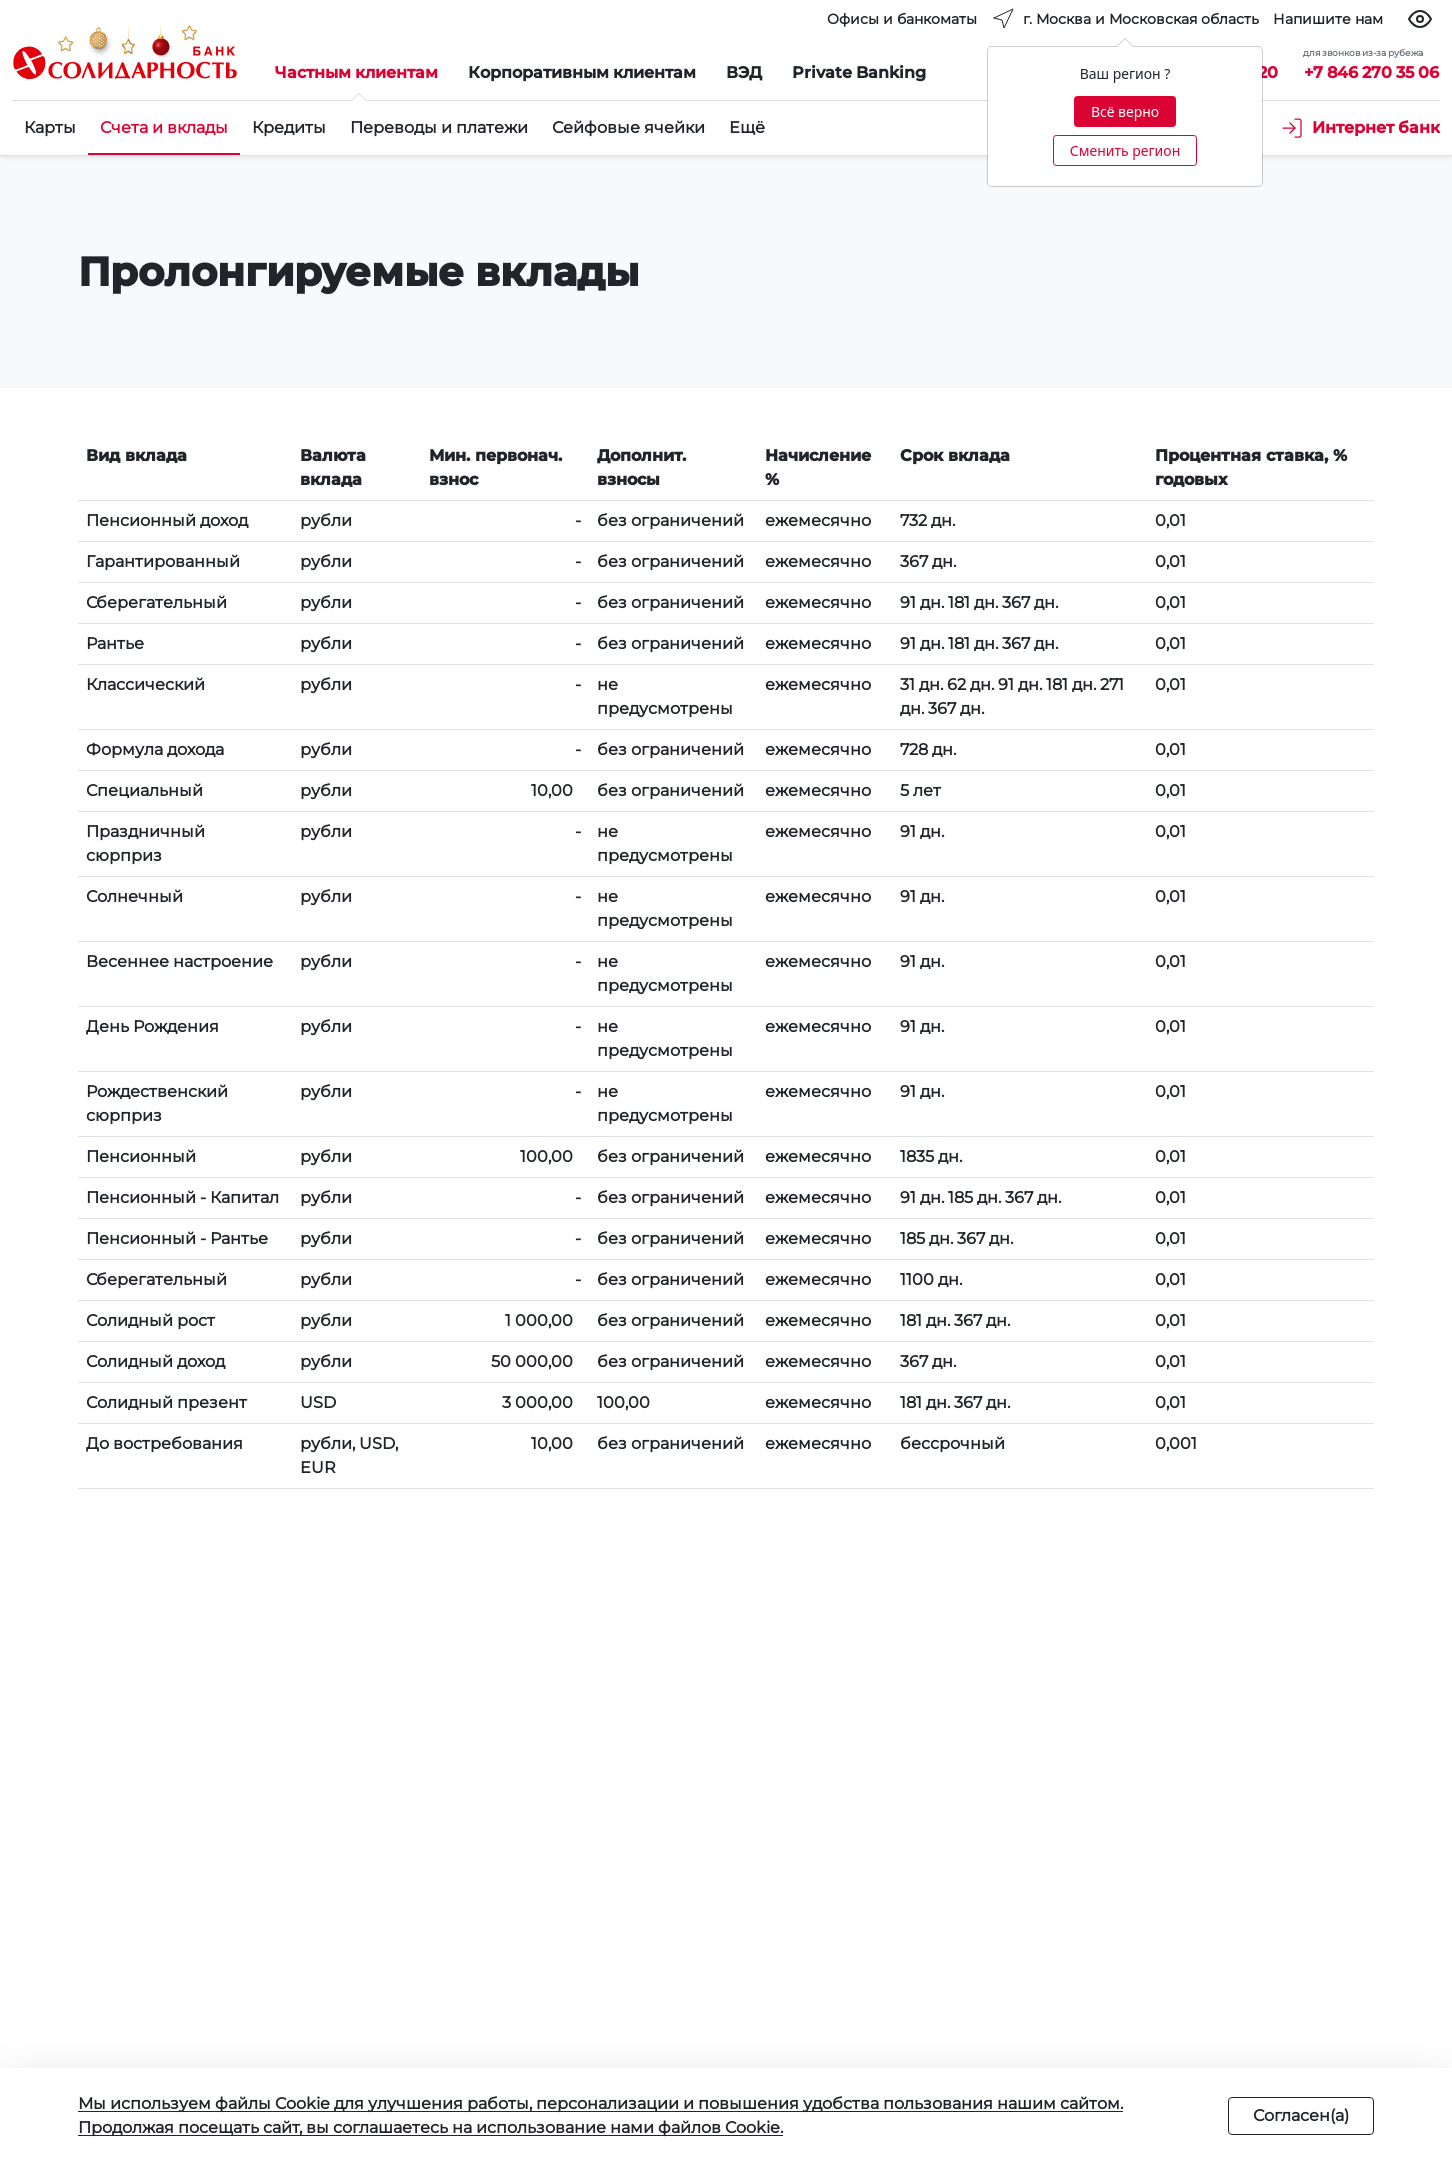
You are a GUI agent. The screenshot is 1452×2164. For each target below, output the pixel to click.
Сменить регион (1125, 150)
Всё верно (1125, 111)
